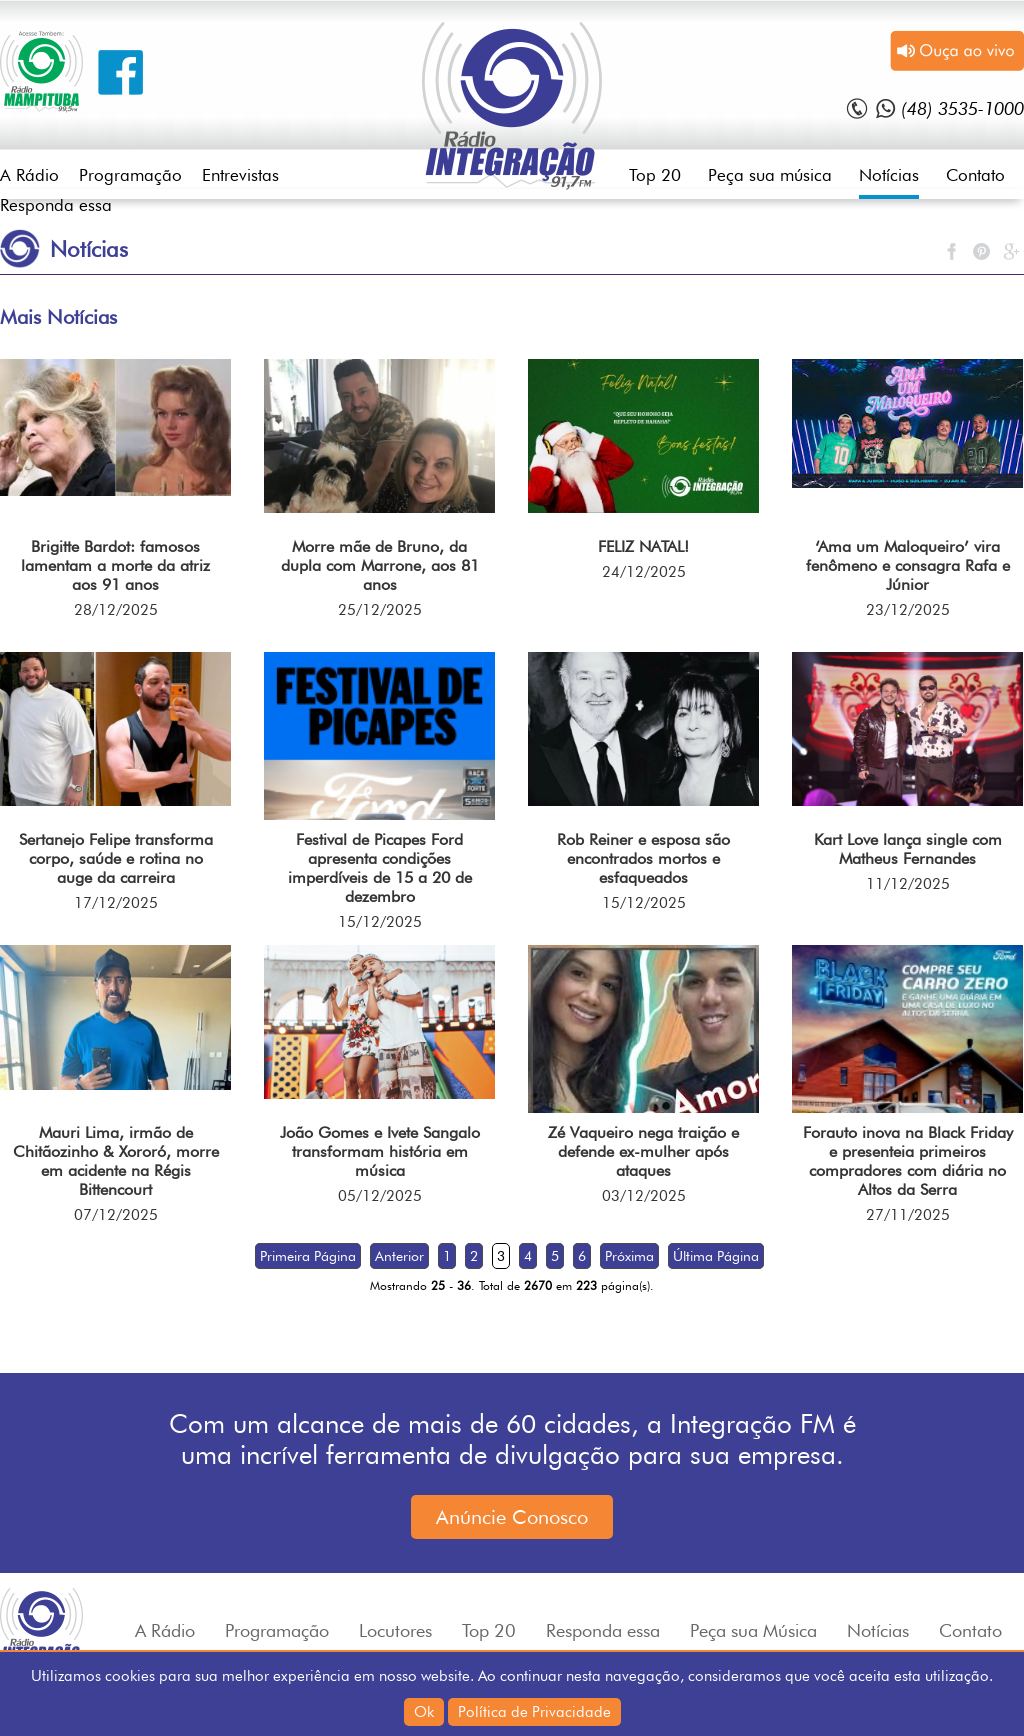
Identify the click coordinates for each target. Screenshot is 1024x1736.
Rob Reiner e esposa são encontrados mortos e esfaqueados (643, 858)
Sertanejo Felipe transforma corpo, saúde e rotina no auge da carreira (116, 858)
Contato (975, 175)
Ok (424, 1712)
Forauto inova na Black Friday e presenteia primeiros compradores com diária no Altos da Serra (908, 1161)
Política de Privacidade (534, 1712)
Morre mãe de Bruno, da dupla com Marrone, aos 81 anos (380, 565)
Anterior (399, 1256)
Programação (130, 175)
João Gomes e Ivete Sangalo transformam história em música (380, 1151)
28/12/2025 (116, 610)
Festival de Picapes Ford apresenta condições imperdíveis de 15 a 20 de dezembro (380, 868)
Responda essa (56, 205)
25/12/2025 (380, 610)
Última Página (716, 1256)
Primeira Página (308, 1256)
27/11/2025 (908, 1215)
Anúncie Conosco (512, 1517)
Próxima (629, 1256)
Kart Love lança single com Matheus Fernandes (908, 849)
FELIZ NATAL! (643, 546)
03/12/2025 (644, 1196)
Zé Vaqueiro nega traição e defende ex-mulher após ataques (643, 1151)
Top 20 (655, 175)
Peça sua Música (753, 1630)
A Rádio (29, 175)
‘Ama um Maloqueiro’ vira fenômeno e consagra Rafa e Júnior (908, 565)
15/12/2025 (380, 922)
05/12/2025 (380, 1196)
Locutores (395, 1630)
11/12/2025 (908, 884)
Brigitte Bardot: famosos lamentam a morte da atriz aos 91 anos (115, 565)
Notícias (889, 175)
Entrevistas (240, 175)
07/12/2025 (116, 1215)
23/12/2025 (908, 610)
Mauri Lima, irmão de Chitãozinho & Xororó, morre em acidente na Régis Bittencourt (116, 1161)
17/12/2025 (116, 903)
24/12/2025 (644, 572)
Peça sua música (770, 175)
